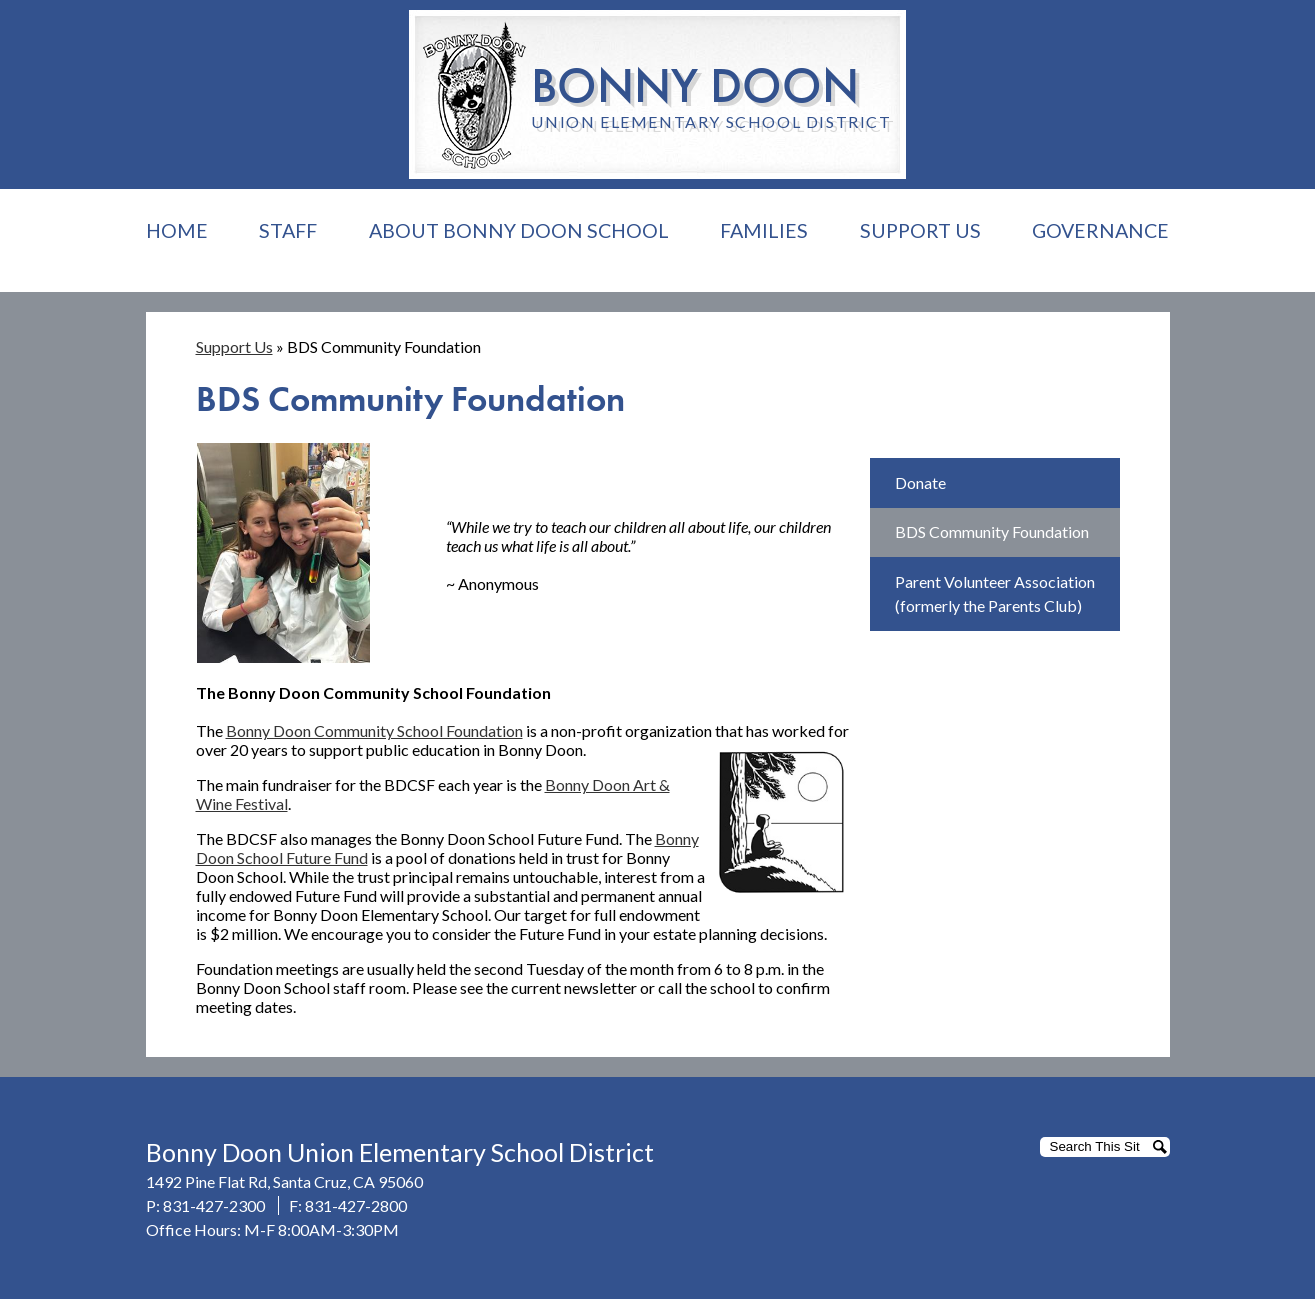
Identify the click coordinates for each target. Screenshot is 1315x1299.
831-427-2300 (214, 1205)
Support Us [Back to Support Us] (234, 346)
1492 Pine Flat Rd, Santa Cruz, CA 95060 (284, 1181)
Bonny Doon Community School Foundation (374, 730)
